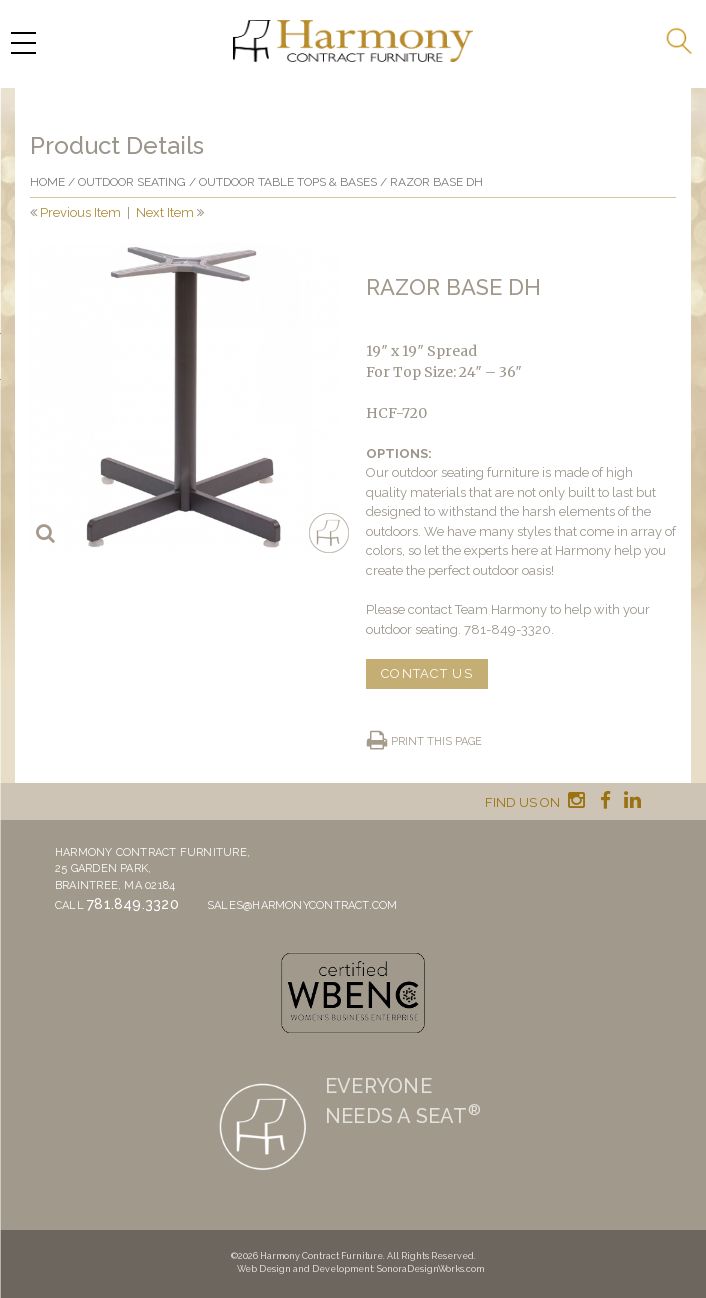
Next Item (165, 212)
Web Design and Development (305, 1269)
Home (47, 182)
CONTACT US (427, 673)
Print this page (436, 741)
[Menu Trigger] (23, 42)
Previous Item (80, 212)
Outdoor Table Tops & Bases (288, 182)
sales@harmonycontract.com (302, 905)
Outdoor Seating (132, 182)
